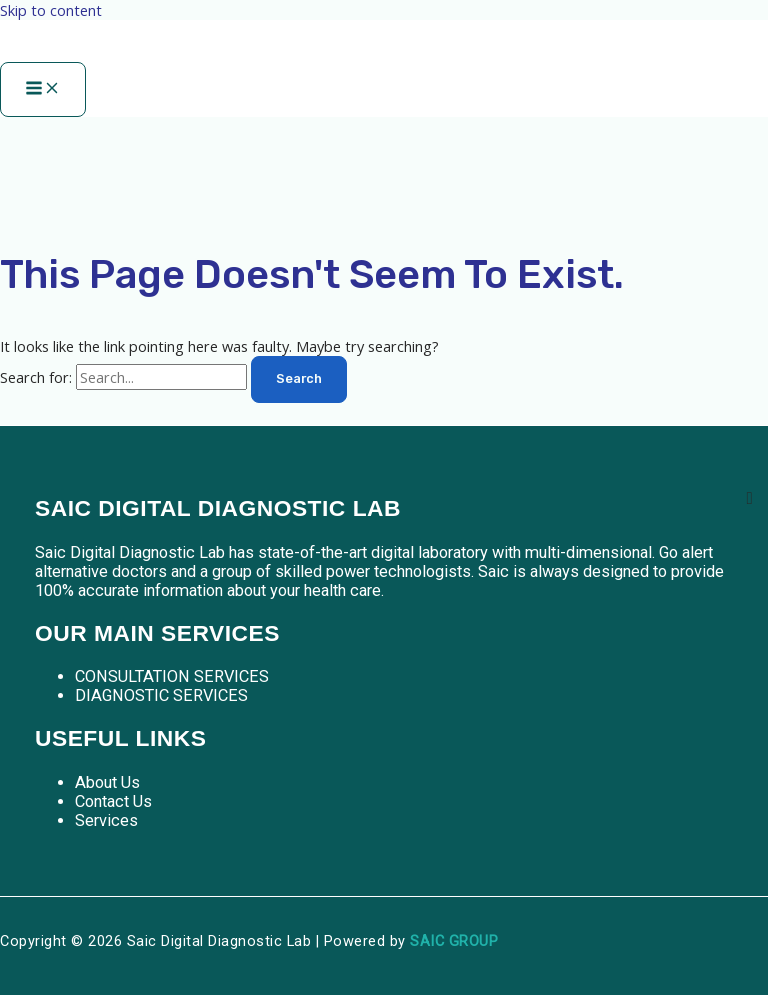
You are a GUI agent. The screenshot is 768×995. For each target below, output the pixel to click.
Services (106, 820)
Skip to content (51, 10)
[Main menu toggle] (43, 89)
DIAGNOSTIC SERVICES (161, 695)
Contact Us (113, 801)
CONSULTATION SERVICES (172, 676)
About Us (107, 782)
